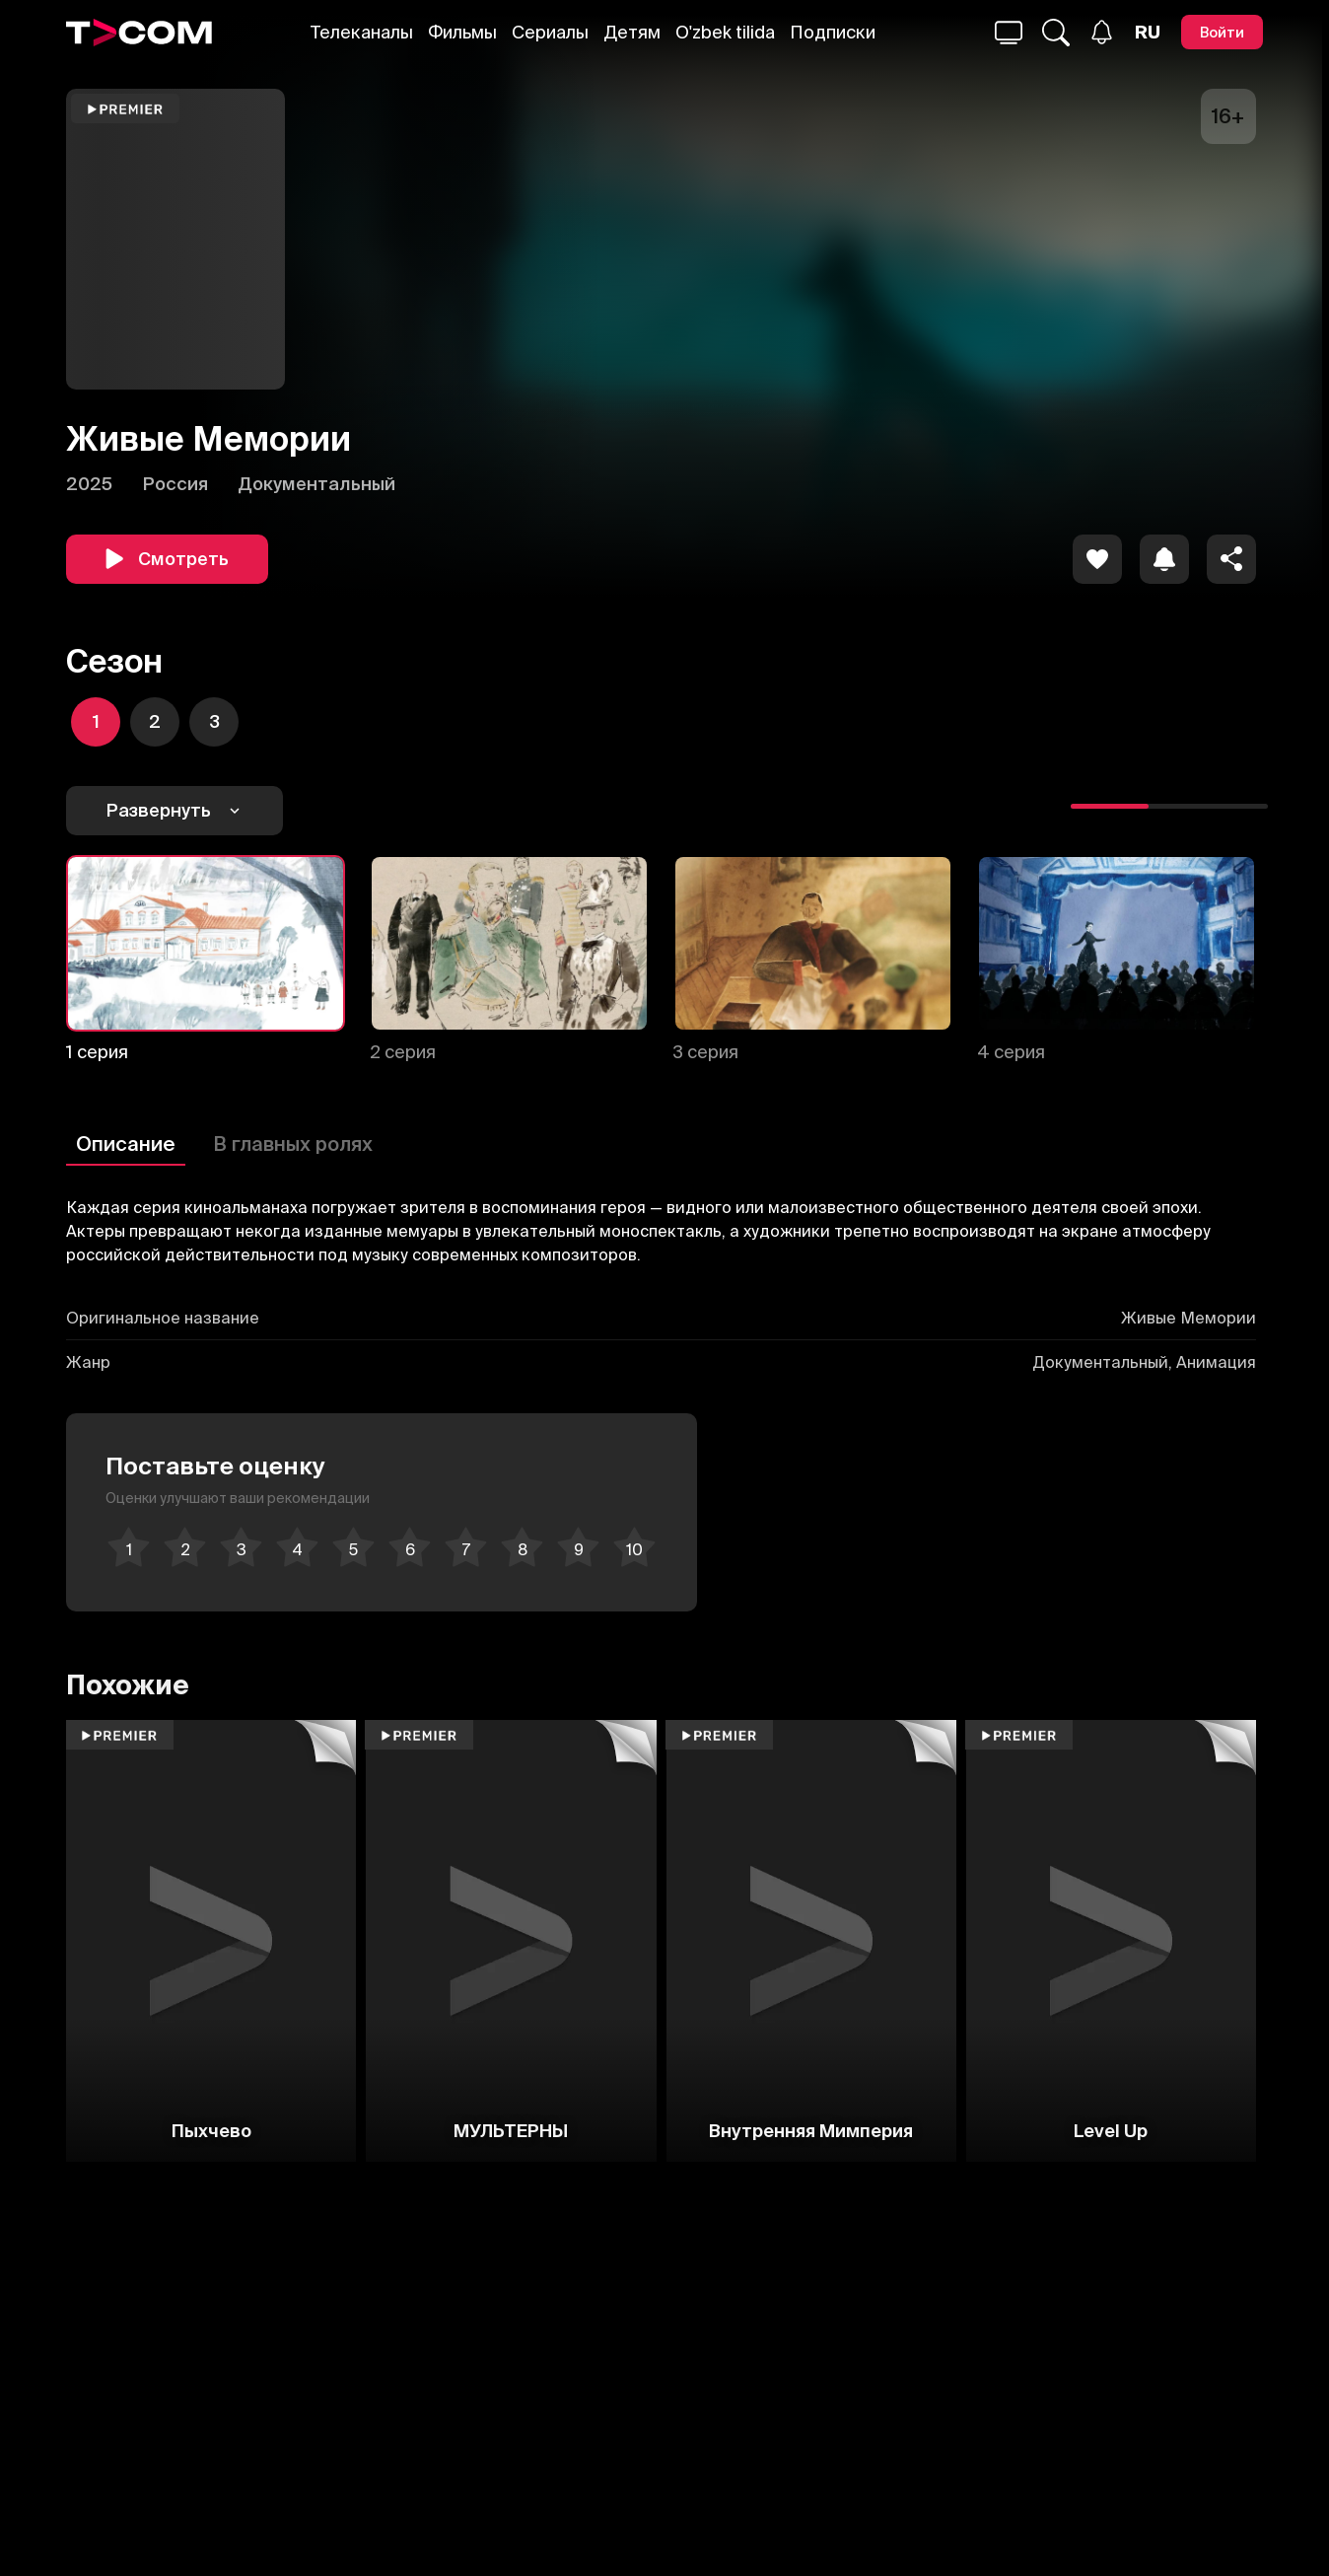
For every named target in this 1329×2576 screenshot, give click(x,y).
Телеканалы (362, 32)
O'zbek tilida (725, 32)
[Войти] (1222, 32)
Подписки (832, 32)
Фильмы (462, 32)
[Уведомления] (1101, 32)
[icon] (1097, 559)
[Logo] (139, 32)
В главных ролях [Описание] (293, 1143)
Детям (632, 32)
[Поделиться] (1231, 559)
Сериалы (550, 32)
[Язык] (1147, 32)
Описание (125, 1143)
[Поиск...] (1008, 32)
